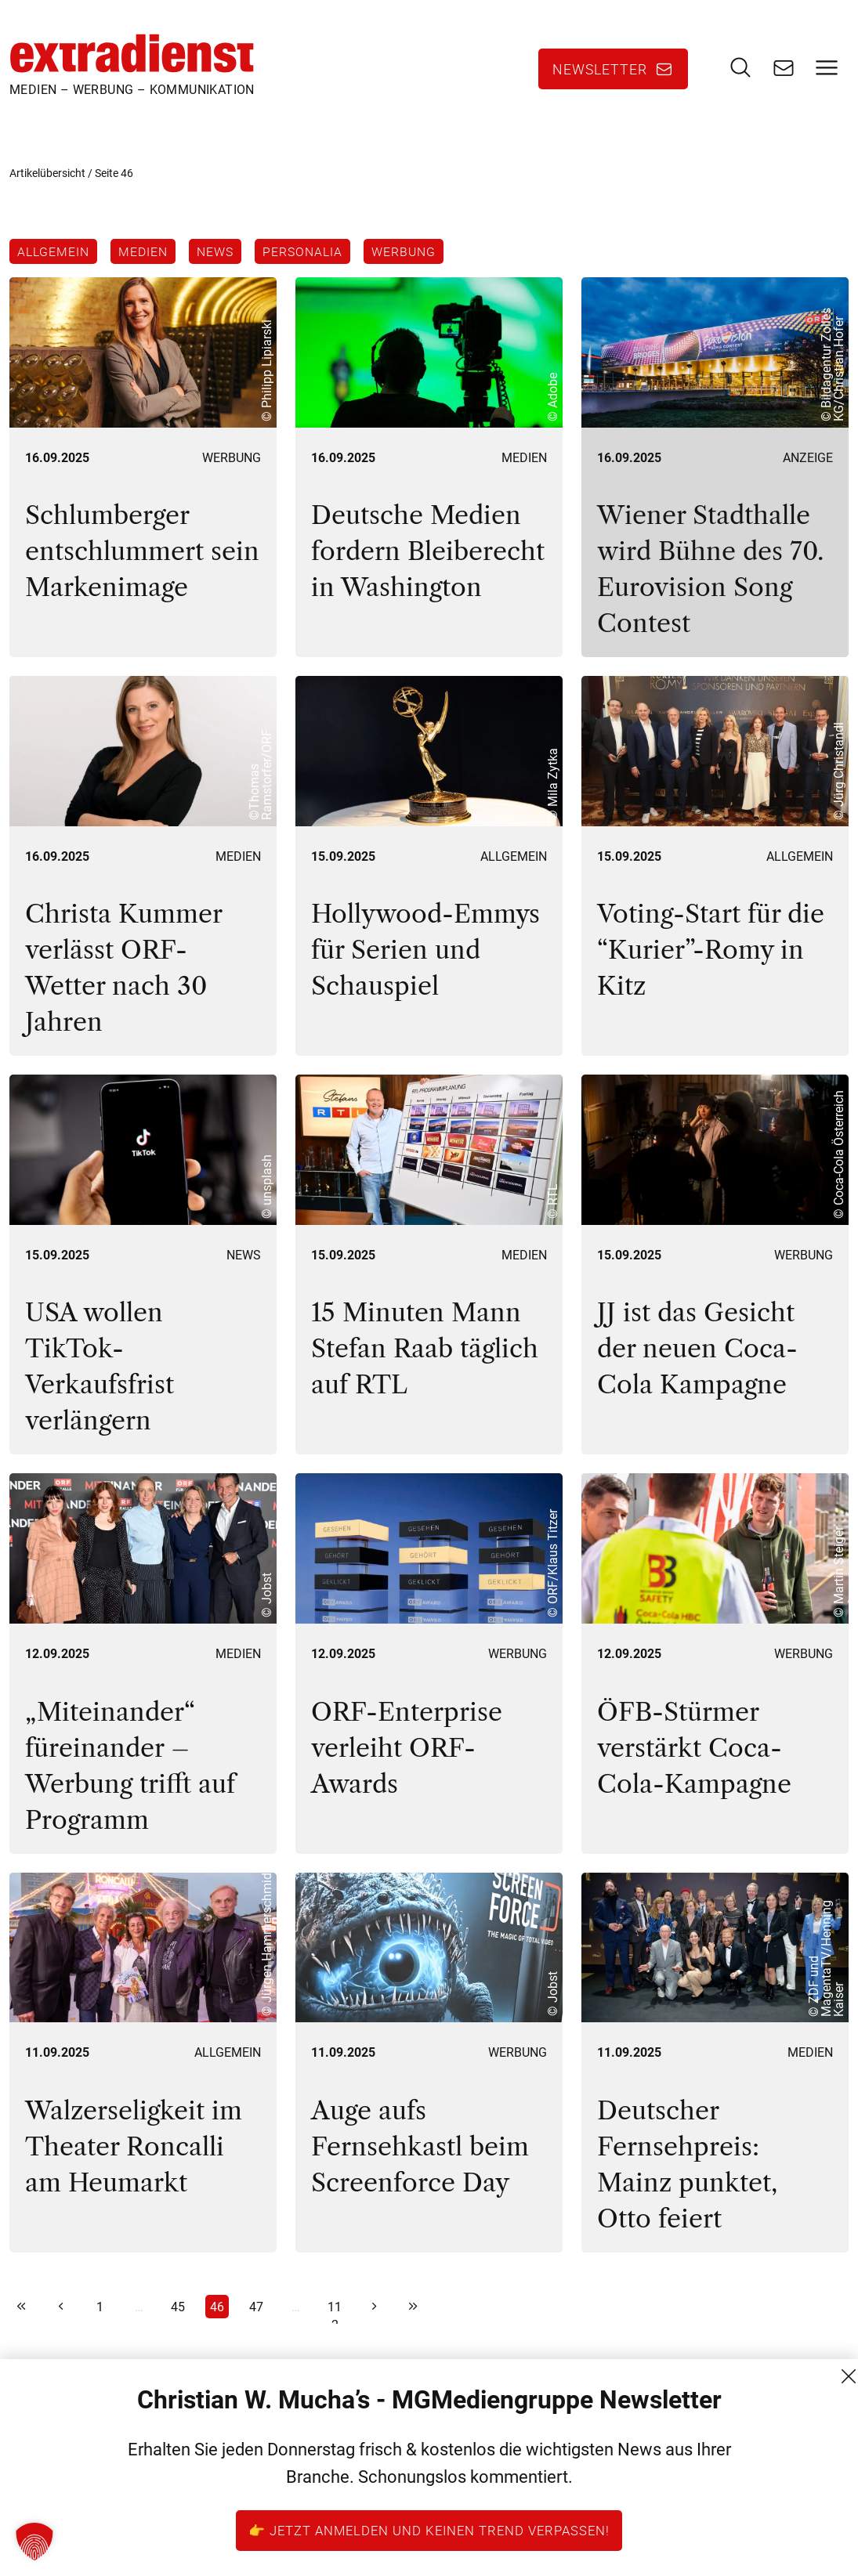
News (226, 260)
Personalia (319, 260)
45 (178, 2321)
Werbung (425, 260)
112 (335, 2323)
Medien (148, 260)
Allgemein (53, 260)
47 (256, 2321)
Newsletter (599, 73)
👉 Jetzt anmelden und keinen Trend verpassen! (429, 2529)
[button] (34, 2541)
